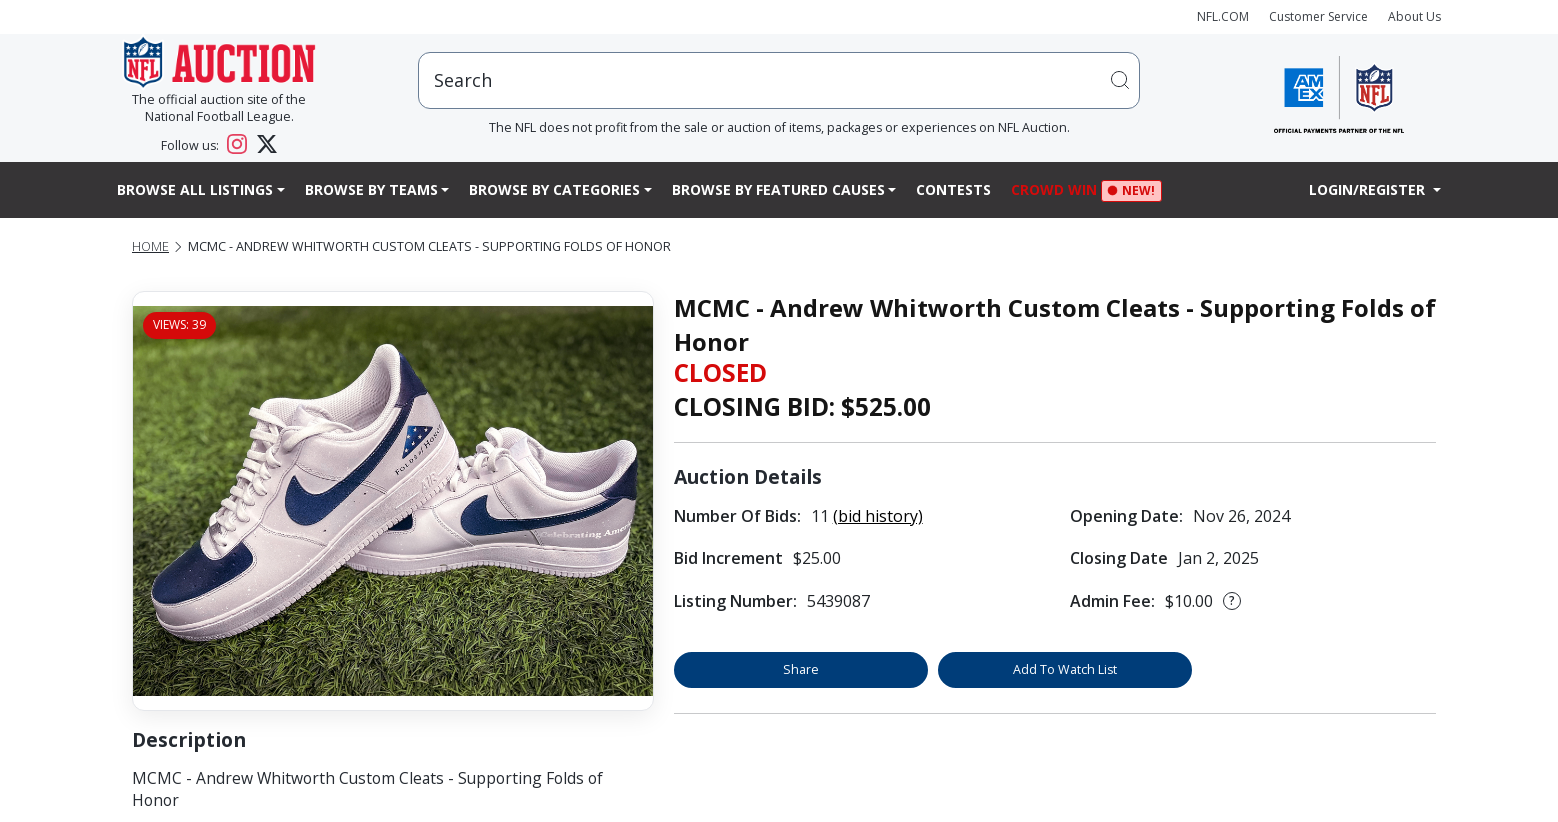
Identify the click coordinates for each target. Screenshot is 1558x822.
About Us (1414, 16)
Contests (953, 189)
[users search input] (779, 80)
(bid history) (878, 516)
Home (150, 246)
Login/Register (1369, 189)
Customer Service (1318, 16)
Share (801, 669)
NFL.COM (1223, 16)
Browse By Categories (554, 189)
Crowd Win (1059, 191)
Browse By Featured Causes (778, 189)
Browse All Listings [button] (195, 189)
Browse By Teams (371, 189)
